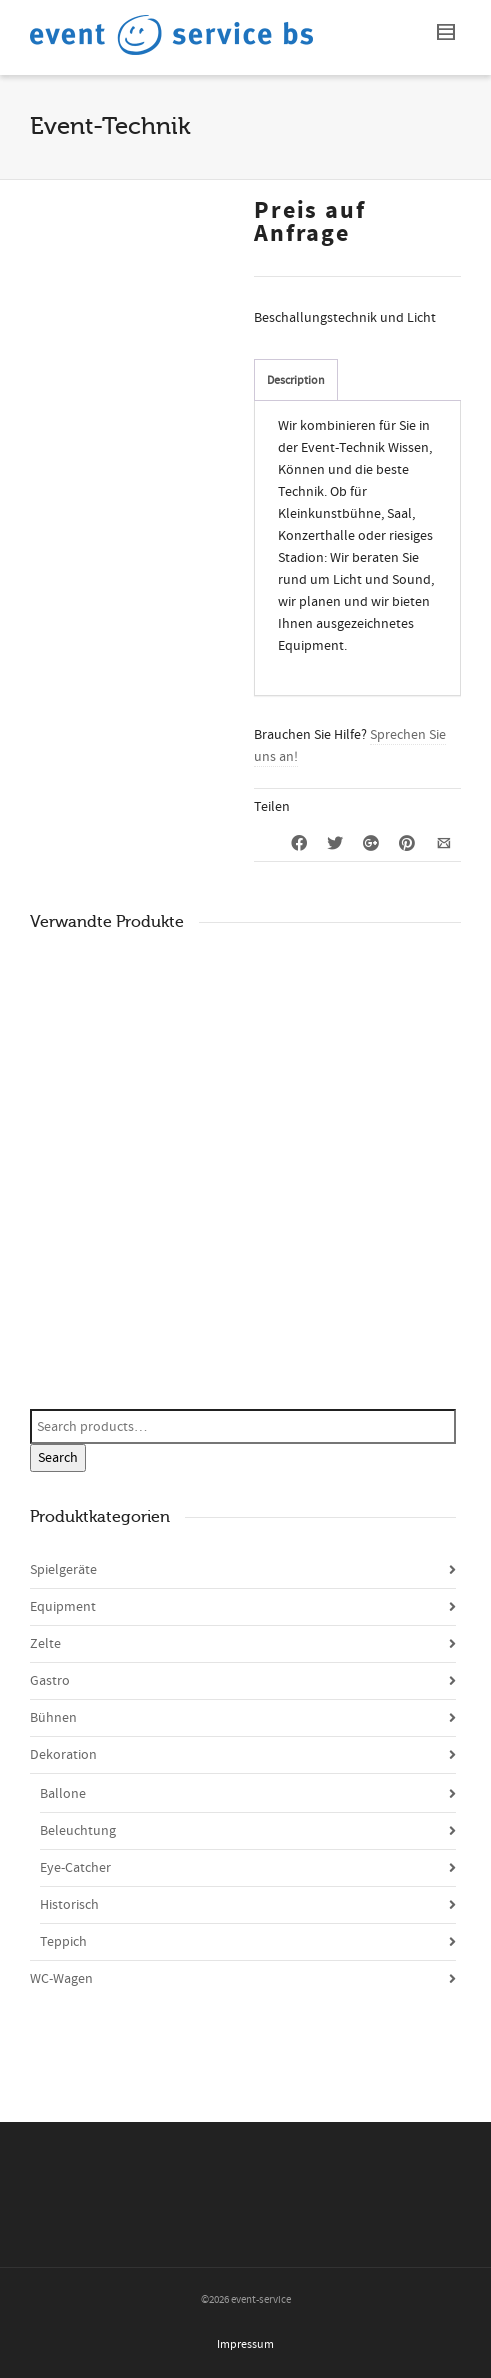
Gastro (50, 1681)
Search (58, 1458)
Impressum (245, 2344)
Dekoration (63, 1755)
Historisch (69, 1905)
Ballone (63, 1794)
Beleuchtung (78, 1831)
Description (296, 380)
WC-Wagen (61, 1979)
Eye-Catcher (75, 1868)
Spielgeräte (63, 1570)
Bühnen (53, 1718)
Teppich (63, 1942)
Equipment (63, 1607)
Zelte (45, 1644)
